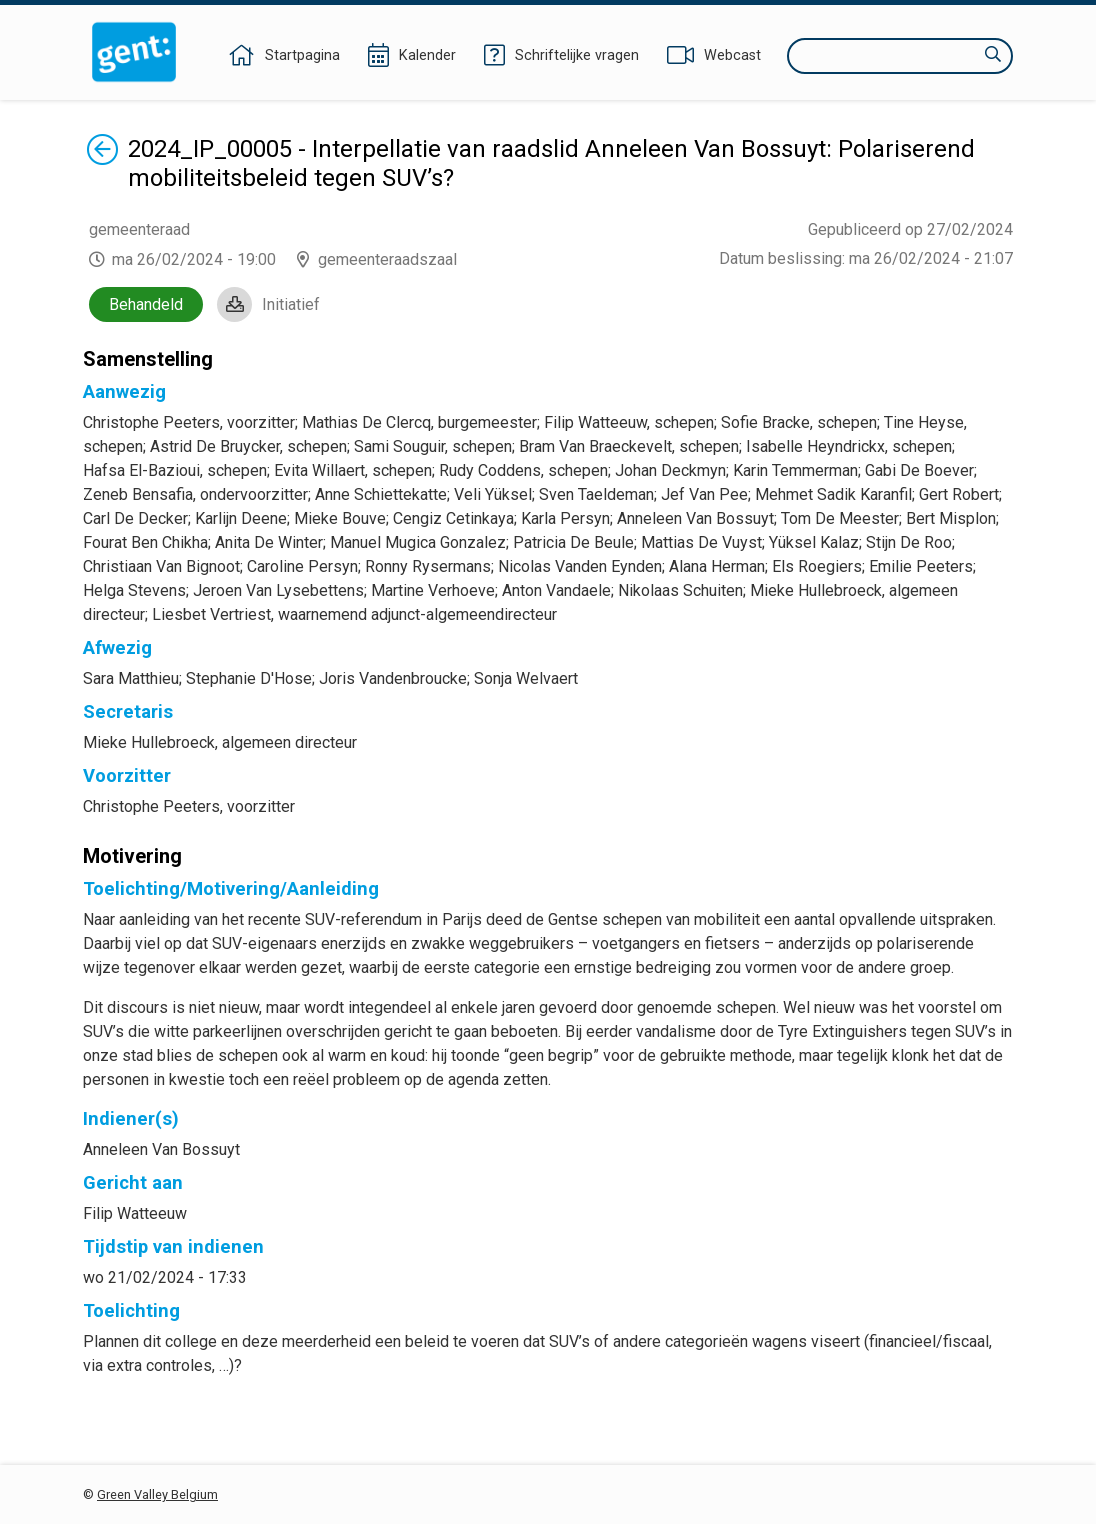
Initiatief (291, 304)
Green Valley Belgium (157, 1494)
